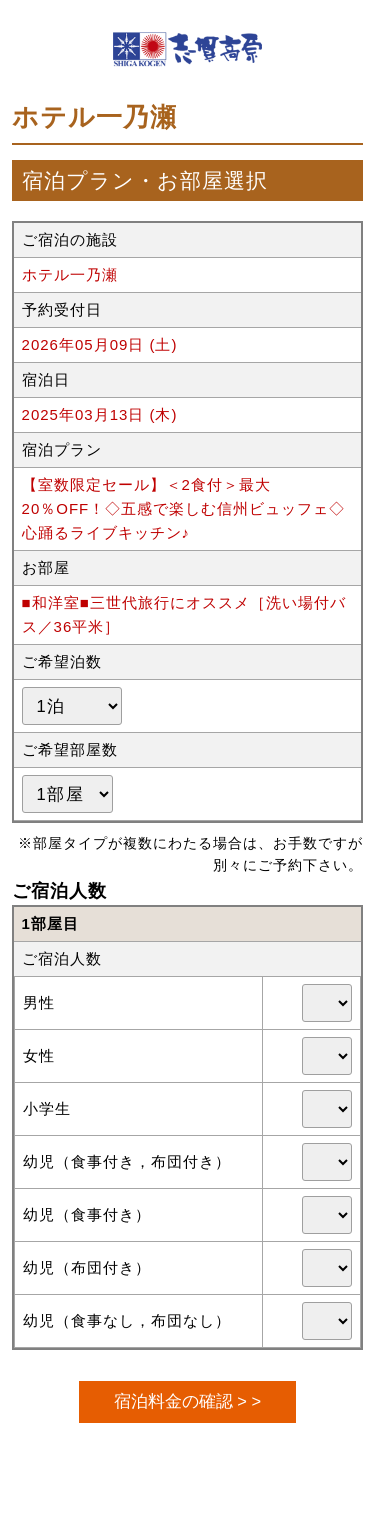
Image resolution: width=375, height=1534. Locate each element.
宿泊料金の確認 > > (187, 1401)
